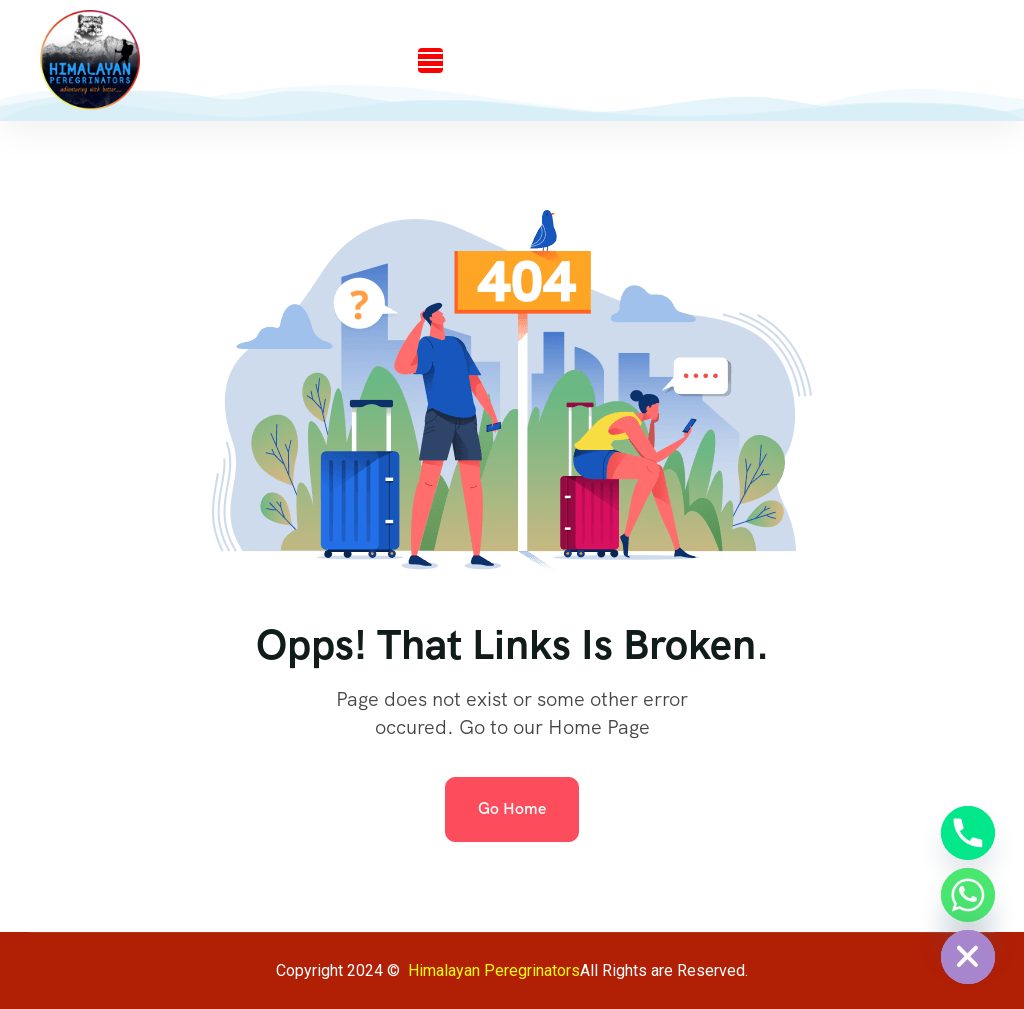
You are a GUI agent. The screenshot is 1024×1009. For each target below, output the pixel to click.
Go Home (512, 808)
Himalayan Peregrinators (494, 970)
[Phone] (968, 833)
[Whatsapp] (968, 895)
